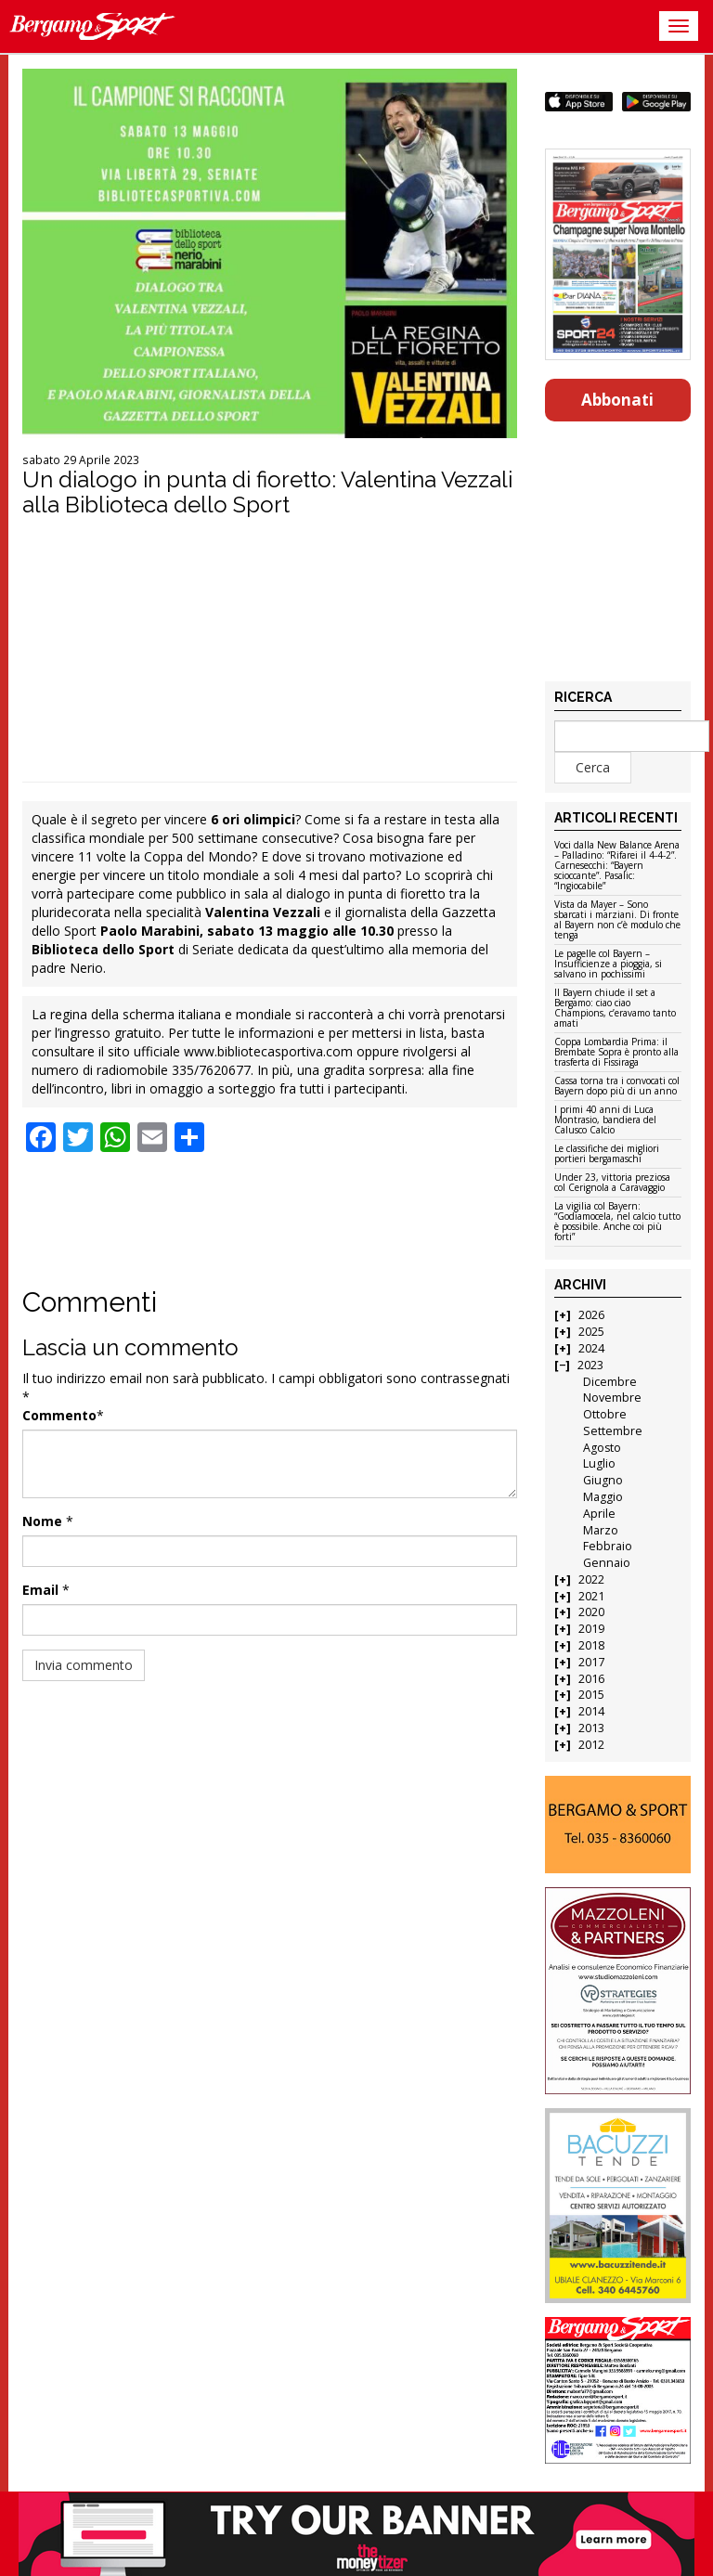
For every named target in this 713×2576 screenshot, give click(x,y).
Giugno (603, 1480)
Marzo (600, 1530)
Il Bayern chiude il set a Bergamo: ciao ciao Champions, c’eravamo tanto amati (615, 1008)
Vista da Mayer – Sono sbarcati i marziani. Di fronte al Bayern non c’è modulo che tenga (617, 920)
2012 (591, 1745)
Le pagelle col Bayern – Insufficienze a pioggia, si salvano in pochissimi (608, 964)
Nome (42, 1521)
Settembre (612, 1431)
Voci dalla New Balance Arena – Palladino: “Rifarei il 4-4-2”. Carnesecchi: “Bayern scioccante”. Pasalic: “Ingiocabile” (617, 866)
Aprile (599, 1513)
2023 (590, 1365)
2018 (591, 1645)
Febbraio (607, 1546)
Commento (59, 1415)
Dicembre (610, 1382)
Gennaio (606, 1563)
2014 (591, 1711)
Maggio (603, 1497)
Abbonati (617, 399)
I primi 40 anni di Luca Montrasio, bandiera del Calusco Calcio (605, 1120)
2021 (591, 1596)
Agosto (602, 1448)
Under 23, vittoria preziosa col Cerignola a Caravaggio (612, 1183)
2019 (591, 1629)
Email (40, 1590)
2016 (591, 1679)
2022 (591, 1579)
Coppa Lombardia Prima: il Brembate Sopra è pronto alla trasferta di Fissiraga (616, 1052)
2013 (591, 1728)
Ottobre (605, 1414)
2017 (591, 1662)
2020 (591, 1612)
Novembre (612, 1397)
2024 (591, 1348)
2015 (591, 1694)
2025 (591, 1332)
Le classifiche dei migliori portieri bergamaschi (606, 1154)
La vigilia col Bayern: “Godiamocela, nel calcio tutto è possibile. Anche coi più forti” (617, 1222)
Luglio (599, 1463)
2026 (591, 1315)
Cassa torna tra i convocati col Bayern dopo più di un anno (617, 1086)
